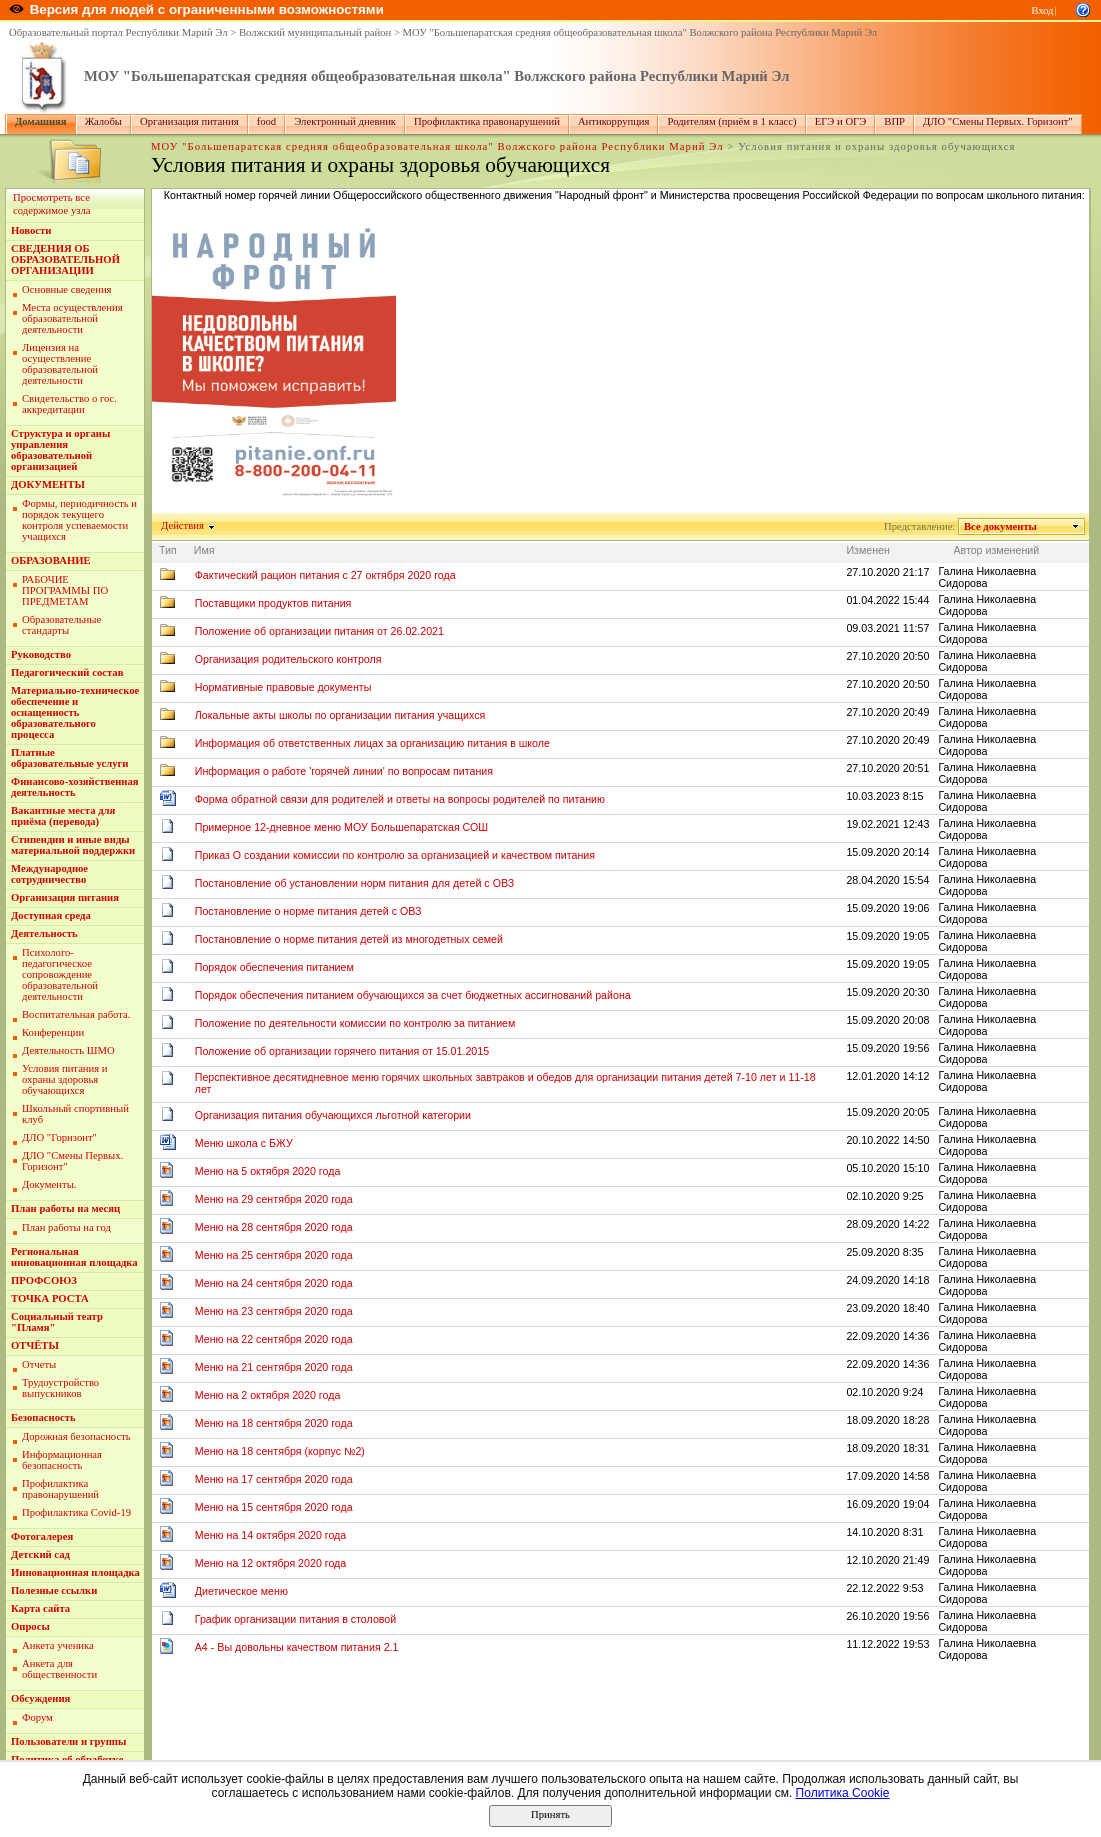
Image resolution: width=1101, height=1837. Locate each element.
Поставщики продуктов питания (273, 603)
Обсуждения (40, 1698)
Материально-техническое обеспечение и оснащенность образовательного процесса (75, 712)
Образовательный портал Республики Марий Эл (118, 32)
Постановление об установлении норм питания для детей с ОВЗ (354, 883)
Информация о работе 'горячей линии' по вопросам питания (344, 771)
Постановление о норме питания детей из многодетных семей (349, 939)
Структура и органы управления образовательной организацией (60, 450)
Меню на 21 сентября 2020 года (274, 1367)
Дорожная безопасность (76, 1436)
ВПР (894, 121)
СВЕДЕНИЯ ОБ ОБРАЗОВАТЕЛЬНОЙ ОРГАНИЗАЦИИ (65, 259)
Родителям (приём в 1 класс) (731, 121)
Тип (168, 550)
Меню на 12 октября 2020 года (271, 1563)
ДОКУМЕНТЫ (48, 484)
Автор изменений (996, 550)
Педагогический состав (67, 672)
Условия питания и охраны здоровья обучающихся (65, 1079)
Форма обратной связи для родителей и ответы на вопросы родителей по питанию (400, 799)
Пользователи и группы (68, 1741)
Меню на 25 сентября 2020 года (274, 1255)
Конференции (53, 1032)
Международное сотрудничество (49, 874)
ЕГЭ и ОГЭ (841, 121)
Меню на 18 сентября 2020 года (274, 1423)
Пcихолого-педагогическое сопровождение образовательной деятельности (60, 974)
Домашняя (41, 121)
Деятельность (44, 933)
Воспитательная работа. (76, 1014)
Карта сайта (40, 1608)
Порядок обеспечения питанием (274, 967)
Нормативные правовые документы (283, 687)
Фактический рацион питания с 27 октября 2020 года (325, 575)
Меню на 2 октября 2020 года (268, 1395)
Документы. (49, 1184)
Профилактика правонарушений (487, 121)
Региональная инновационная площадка (74, 1257)
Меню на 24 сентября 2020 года (274, 1283)
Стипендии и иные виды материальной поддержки (73, 845)
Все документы (1001, 526)
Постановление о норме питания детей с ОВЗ (308, 911)
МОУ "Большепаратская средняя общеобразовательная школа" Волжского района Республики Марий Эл (640, 32)
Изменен (868, 550)
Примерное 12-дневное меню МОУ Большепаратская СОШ (341, 827)
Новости (31, 230)
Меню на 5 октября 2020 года (268, 1171)
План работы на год (66, 1227)
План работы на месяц (65, 1208)
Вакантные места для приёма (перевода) (63, 816)
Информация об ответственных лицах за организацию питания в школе (372, 743)
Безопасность (43, 1417)
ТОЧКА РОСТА (50, 1298)
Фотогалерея (42, 1536)
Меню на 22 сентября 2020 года (274, 1339)
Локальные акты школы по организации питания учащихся (340, 715)
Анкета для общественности (59, 1669)
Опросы (30, 1626)
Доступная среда (51, 915)
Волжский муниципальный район (315, 32)
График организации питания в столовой (296, 1619)
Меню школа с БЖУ (244, 1143)
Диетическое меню (241, 1591)
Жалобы (103, 121)
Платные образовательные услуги (69, 758)
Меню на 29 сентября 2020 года (274, 1199)
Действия (183, 525)
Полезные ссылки (54, 1590)
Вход (1042, 10)
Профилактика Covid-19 (76, 1512)
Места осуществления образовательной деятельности (72, 318)
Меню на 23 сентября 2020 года (274, 1311)
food (267, 121)
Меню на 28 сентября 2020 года (274, 1227)
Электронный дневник (345, 121)
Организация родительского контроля (288, 659)
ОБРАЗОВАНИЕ (51, 560)
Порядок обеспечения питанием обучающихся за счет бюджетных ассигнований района (413, 995)
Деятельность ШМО (68, 1050)
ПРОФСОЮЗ (44, 1280)
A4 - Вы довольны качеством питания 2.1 (297, 1647)
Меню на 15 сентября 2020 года (274, 1507)
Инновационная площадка (75, 1572)
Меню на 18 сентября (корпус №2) (280, 1451)
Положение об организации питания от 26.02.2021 (319, 631)
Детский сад (40, 1554)
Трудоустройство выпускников (60, 1388)
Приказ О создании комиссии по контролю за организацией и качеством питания (395, 855)
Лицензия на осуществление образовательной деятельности (60, 364)
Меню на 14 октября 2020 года (271, 1535)
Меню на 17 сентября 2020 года (274, 1479)
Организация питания (189, 121)
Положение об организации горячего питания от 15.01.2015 (342, 1051)
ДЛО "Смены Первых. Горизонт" (998, 121)
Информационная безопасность (62, 1460)
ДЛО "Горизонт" (59, 1137)
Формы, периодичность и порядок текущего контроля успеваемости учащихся (79, 520)
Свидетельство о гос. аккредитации (69, 404)
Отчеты (39, 1364)
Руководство (41, 654)
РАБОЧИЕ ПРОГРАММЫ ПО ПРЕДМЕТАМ (65, 590)
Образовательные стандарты (61, 625)
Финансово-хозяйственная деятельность (75, 787)
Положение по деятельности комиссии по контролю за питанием (355, 1023)
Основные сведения (67, 289)
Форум (37, 1717)
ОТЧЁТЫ (35, 1345)
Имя (204, 550)
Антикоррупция (614, 121)
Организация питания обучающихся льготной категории (333, 1115)
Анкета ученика (58, 1645)
